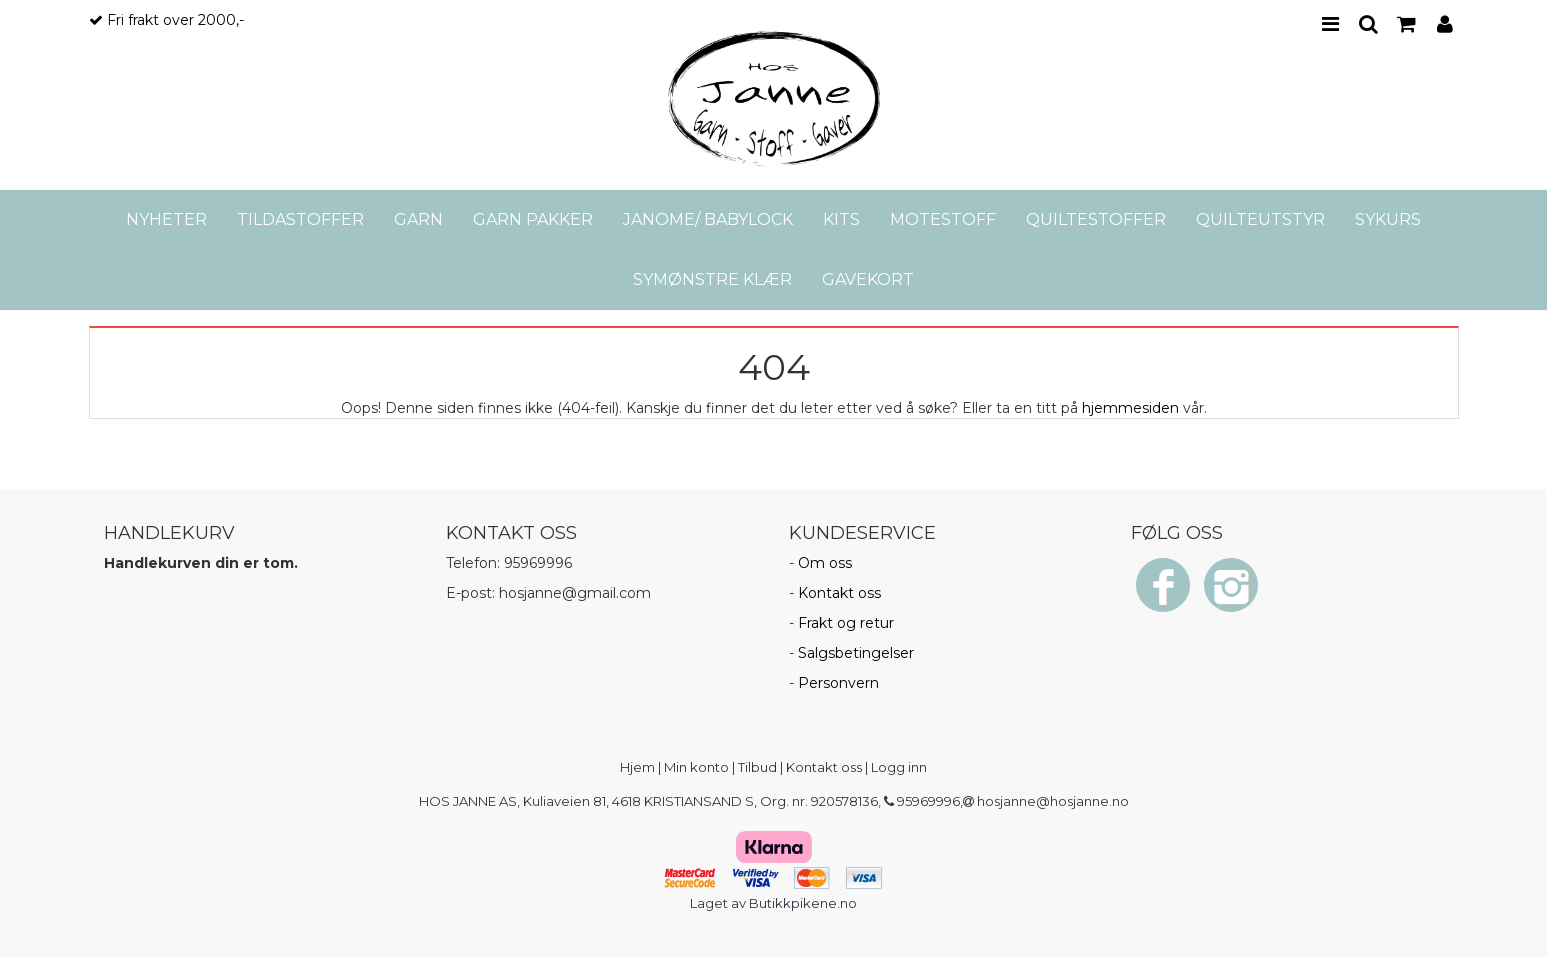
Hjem (637, 767)
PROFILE (1445, 24)
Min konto (696, 767)
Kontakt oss (839, 593)
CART (1406, 24)
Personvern (838, 683)
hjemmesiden (1130, 408)
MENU (1330, 24)
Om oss (825, 563)
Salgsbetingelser (856, 653)
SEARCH (1368, 24)
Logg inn (899, 767)
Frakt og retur (846, 623)
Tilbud (757, 767)
